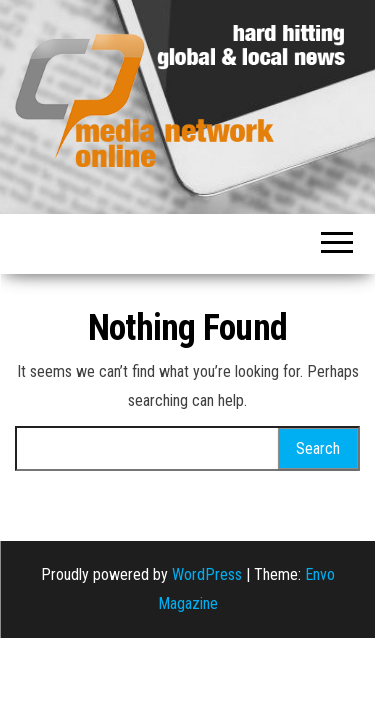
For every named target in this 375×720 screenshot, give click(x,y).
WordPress (207, 574)
